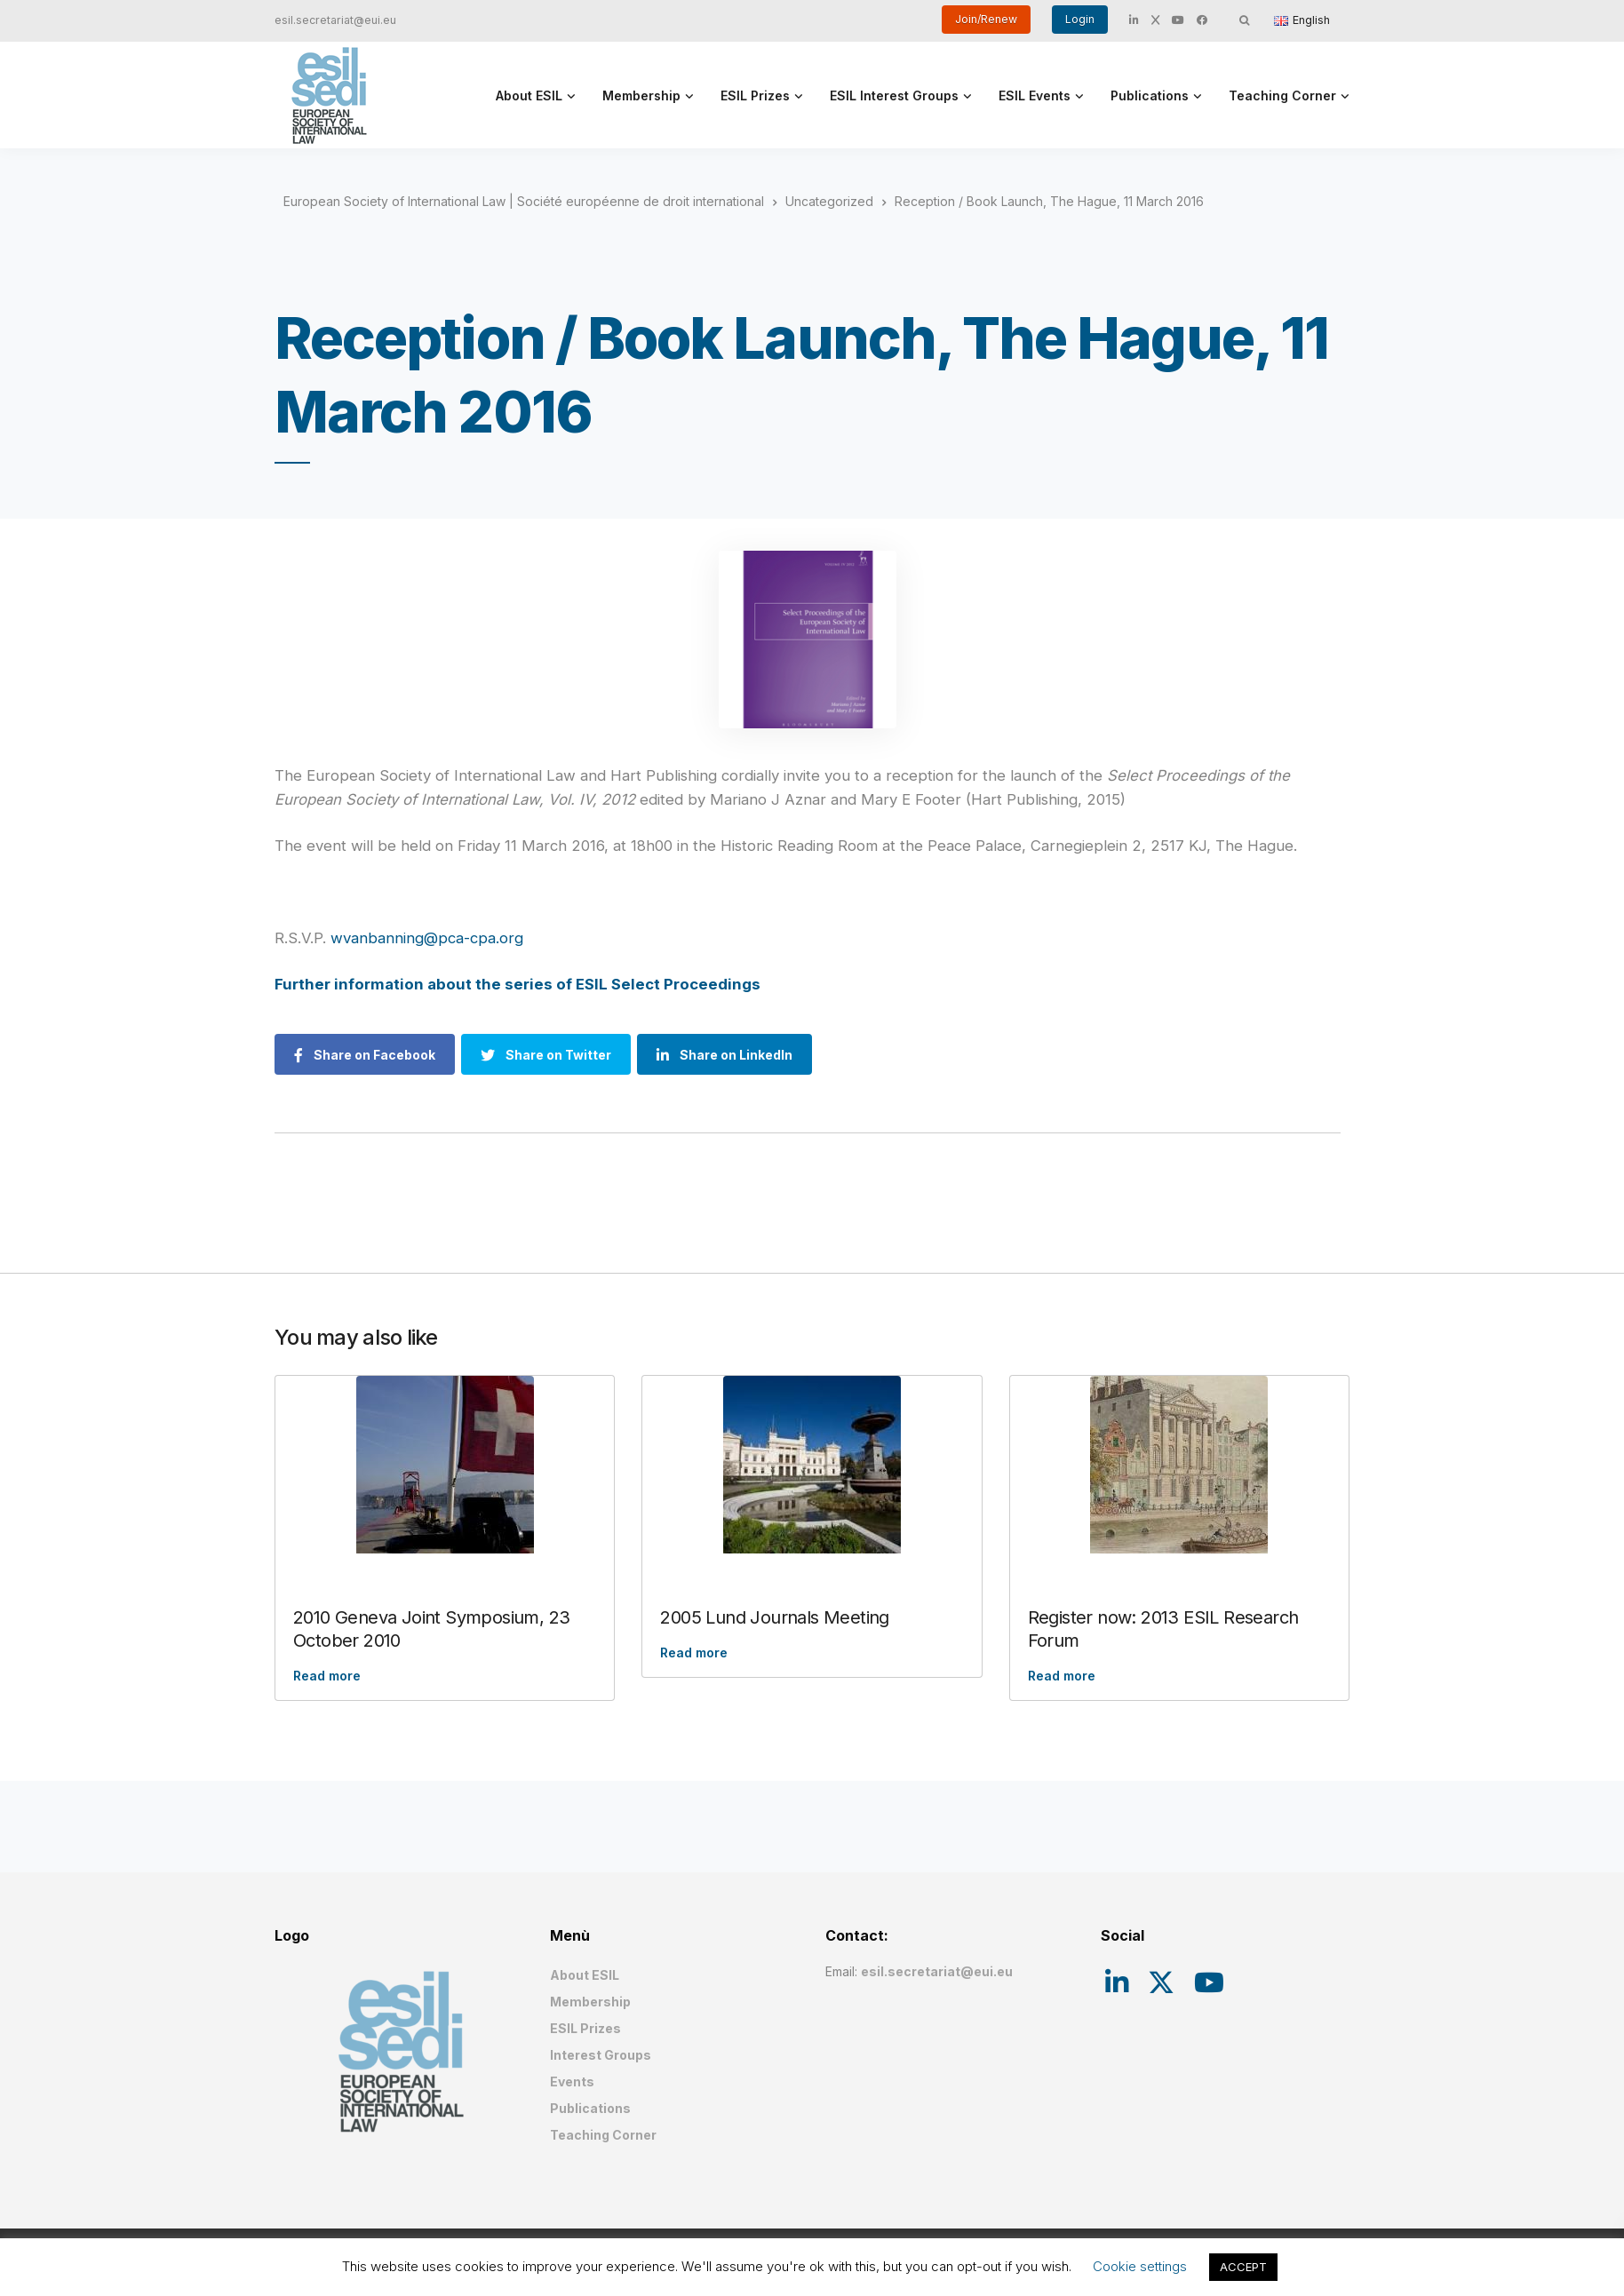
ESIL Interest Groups (894, 95)
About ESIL (529, 95)
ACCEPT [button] (1243, 2267)
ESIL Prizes (755, 95)
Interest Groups (600, 2054)
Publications (1150, 95)
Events (572, 2081)
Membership (641, 95)
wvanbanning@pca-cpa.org (426, 938)
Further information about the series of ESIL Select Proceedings (517, 984)
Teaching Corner (1282, 95)
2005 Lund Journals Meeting (774, 1617)
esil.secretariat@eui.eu (335, 20)
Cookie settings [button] (1140, 2266)
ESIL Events (1035, 95)
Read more (327, 1675)
